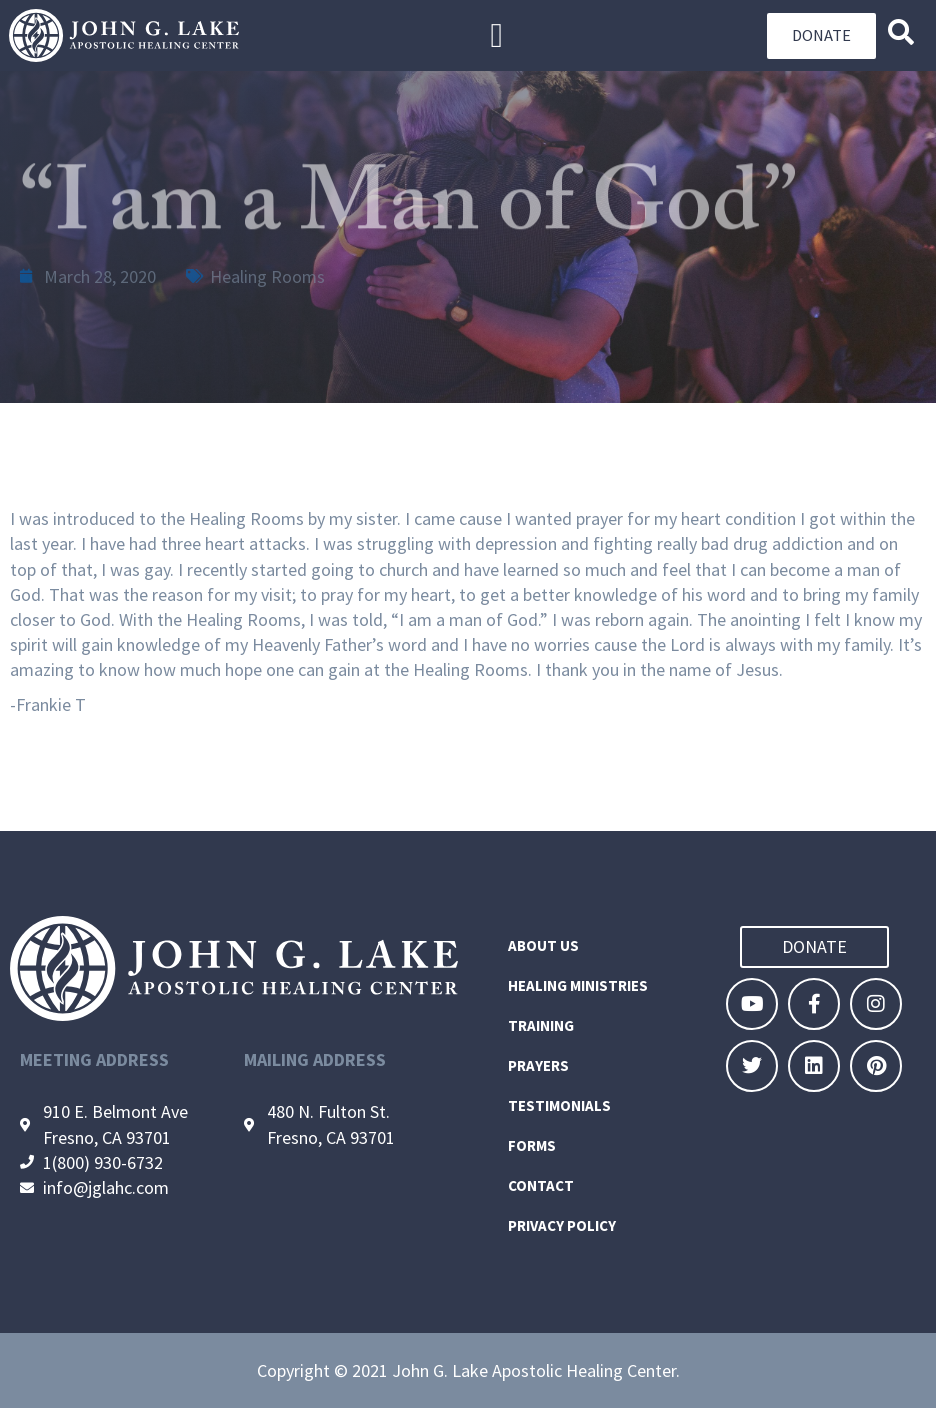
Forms (532, 1145)
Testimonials (559, 1105)
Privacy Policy (562, 1225)
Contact (541, 1185)
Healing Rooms (267, 276)
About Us (543, 945)
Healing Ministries (578, 985)
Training (541, 1025)
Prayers (538, 1065)
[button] (496, 35)
